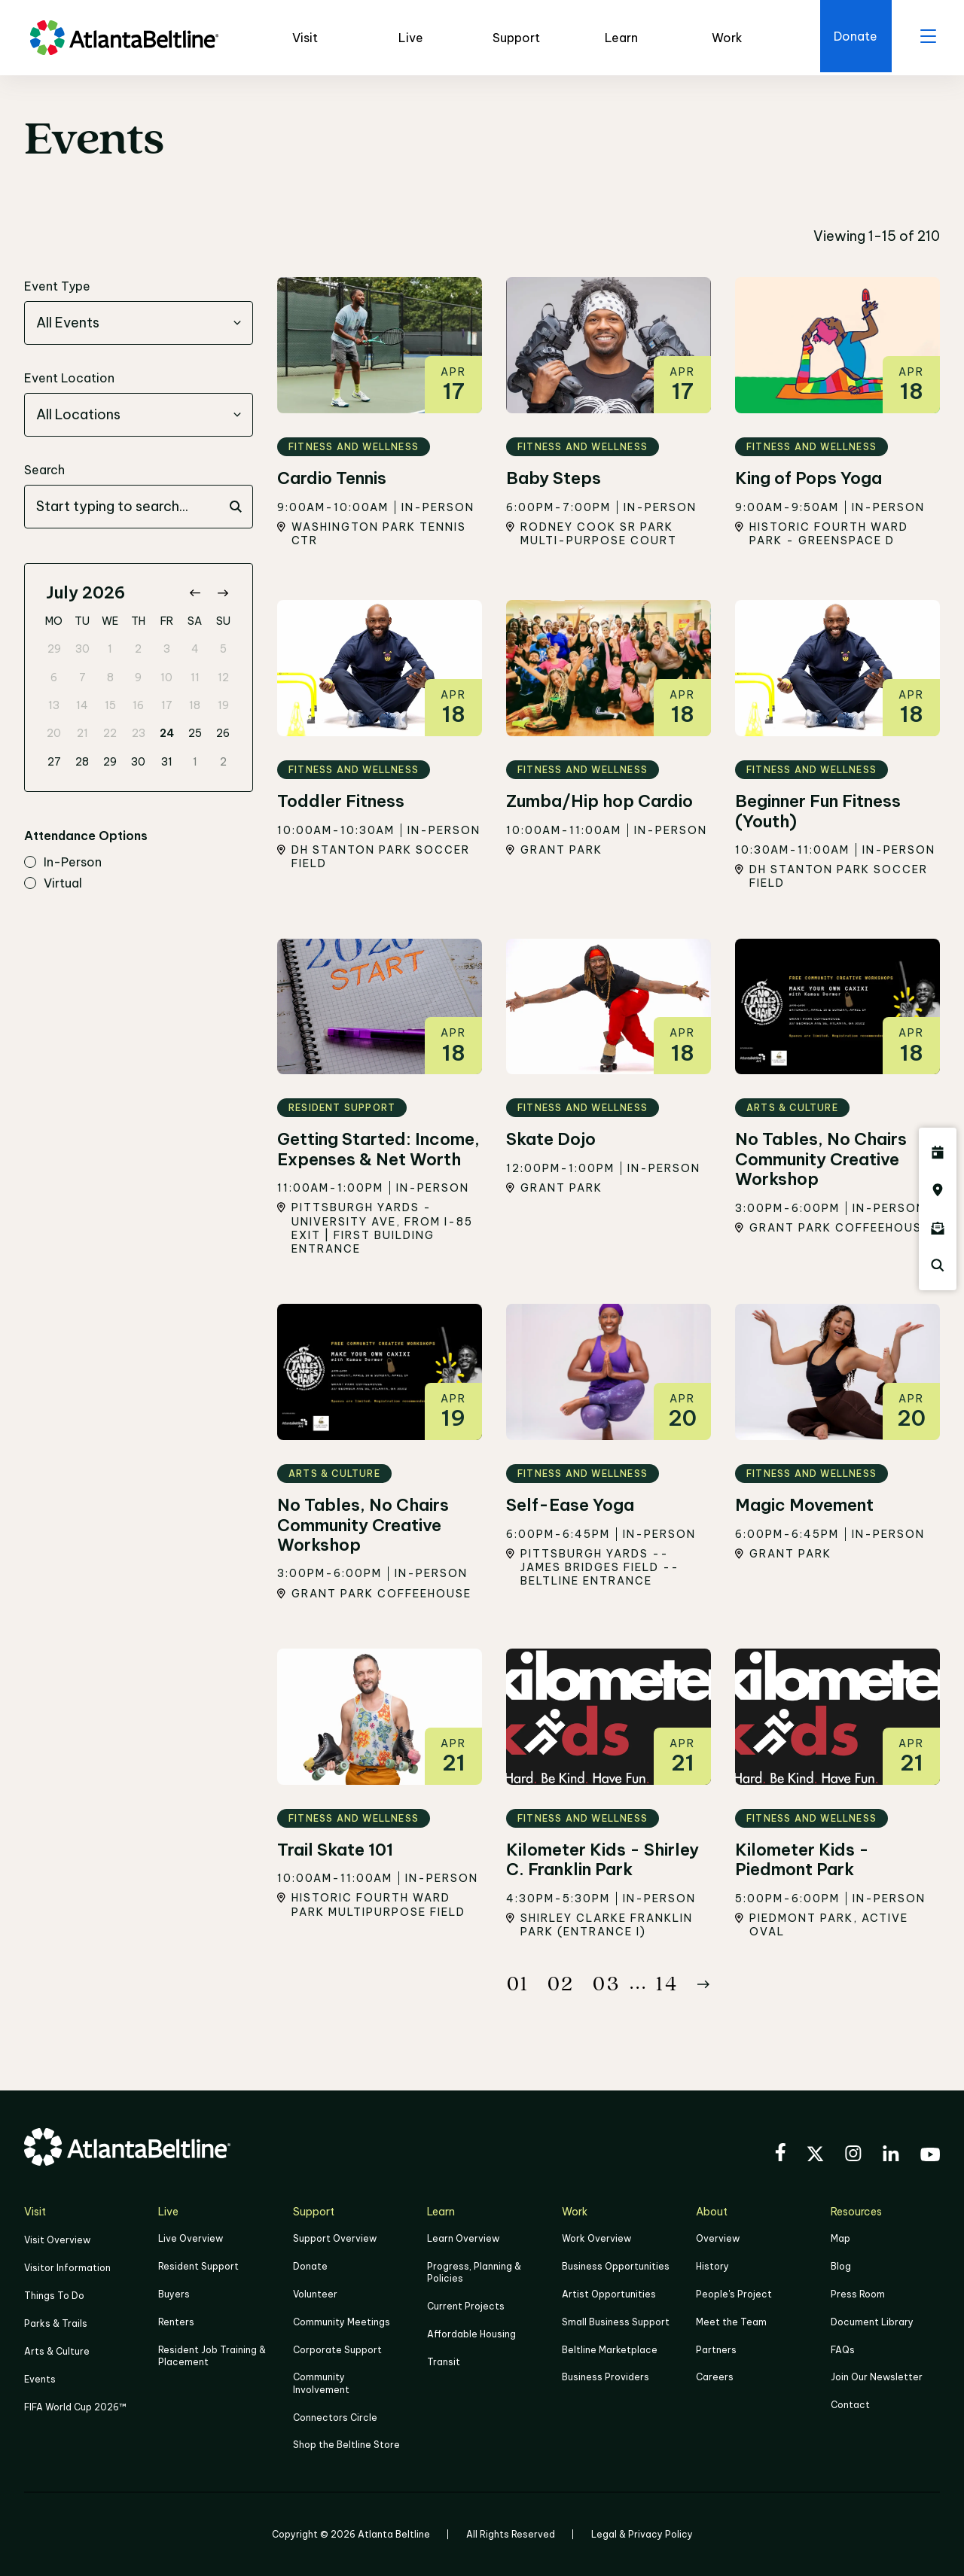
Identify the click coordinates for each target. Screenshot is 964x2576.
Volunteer (315, 2294)
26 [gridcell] (223, 734)
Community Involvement (321, 2382)
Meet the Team (731, 2321)
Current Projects (466, 2306)
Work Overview (596, 2240)
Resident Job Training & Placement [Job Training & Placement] (212, 2355)
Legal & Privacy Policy (642, 2532)
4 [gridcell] (195, 649)
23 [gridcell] (138, 734)
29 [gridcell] (54, 649)
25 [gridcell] (195, 734)
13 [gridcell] (53, 705)
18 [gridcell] (194, 705)
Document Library (872, 2321)
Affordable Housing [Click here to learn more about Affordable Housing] (471, 2334)
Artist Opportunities (609, 2294)
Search (44, 470)
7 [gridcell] (82, 677)
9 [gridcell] (138, 677)
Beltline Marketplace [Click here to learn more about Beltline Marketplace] (609, 2349)
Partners (716, 2349)
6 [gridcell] (53, 677)
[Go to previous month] (195, 593)
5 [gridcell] (223, 649)
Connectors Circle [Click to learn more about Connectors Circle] (335, 2415)
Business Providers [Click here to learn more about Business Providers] (605, 2376)
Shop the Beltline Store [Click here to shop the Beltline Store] (346, 2442)
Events (40, 2377)
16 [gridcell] (138, 705)
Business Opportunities (616, 2267)
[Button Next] (703, 1985)
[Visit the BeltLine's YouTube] (930, 2157)
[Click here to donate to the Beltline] (851, 37)
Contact (850, 2403)
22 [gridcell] (110, 734)
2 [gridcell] (138, 649)
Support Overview (335, 2240)
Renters (176, 2321)
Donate (310, 2267)
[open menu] (926, 37)
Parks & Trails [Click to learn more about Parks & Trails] (55, 2322)
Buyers (174, 2294)
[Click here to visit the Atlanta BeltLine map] (937, 1190)
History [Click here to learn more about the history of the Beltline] (712, 2267)
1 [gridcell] (110, 649)
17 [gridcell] (166, 705)
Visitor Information (67, 2267)
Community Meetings (341, 2321)
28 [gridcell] (82, 762)
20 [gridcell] (54, 734)
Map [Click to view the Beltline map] (840, 2240)
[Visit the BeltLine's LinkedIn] (891, 2156)
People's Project (734, 2294)
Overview (718, 2240)
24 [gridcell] (167, 734)
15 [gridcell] (110, 705)
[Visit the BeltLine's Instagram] (853, 2156)
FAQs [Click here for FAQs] (843, 2349)
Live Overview (190, 2240)
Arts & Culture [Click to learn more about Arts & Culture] (57, 2349)
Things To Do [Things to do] (54, 2294)
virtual (53, 884)
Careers (715, 2376)
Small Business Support (616, 2321)
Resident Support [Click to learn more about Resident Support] (198, 2267)
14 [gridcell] (82, 705)
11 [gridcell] (195, 677)
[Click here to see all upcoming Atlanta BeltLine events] (937, 1152)
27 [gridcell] (54, 762)
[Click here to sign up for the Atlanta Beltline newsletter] (937, 1228)
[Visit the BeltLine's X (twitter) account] (815, 2156)
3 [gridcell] (166, 649)
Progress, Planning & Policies (474, 2273)
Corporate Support (337, 2349)
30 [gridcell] (82, 649)
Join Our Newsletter (877, 2376)
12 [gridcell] (223, 677)
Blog (841, 2267)
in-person (63, 862)
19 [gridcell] (223, 705)
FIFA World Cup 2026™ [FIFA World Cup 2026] (75, 2404)
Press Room (858, 2294)
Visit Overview (57, 2240)
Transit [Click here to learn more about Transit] (443, 2361)
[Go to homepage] (124, 37)
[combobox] (138, 324)
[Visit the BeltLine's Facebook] (780, 2155)
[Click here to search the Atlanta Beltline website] (937, 1265)
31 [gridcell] (166, 762)
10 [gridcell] (166, 677)
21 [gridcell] (82, 734)
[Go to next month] (222, 593)
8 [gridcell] (110, 677)
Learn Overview (463, 2240)
